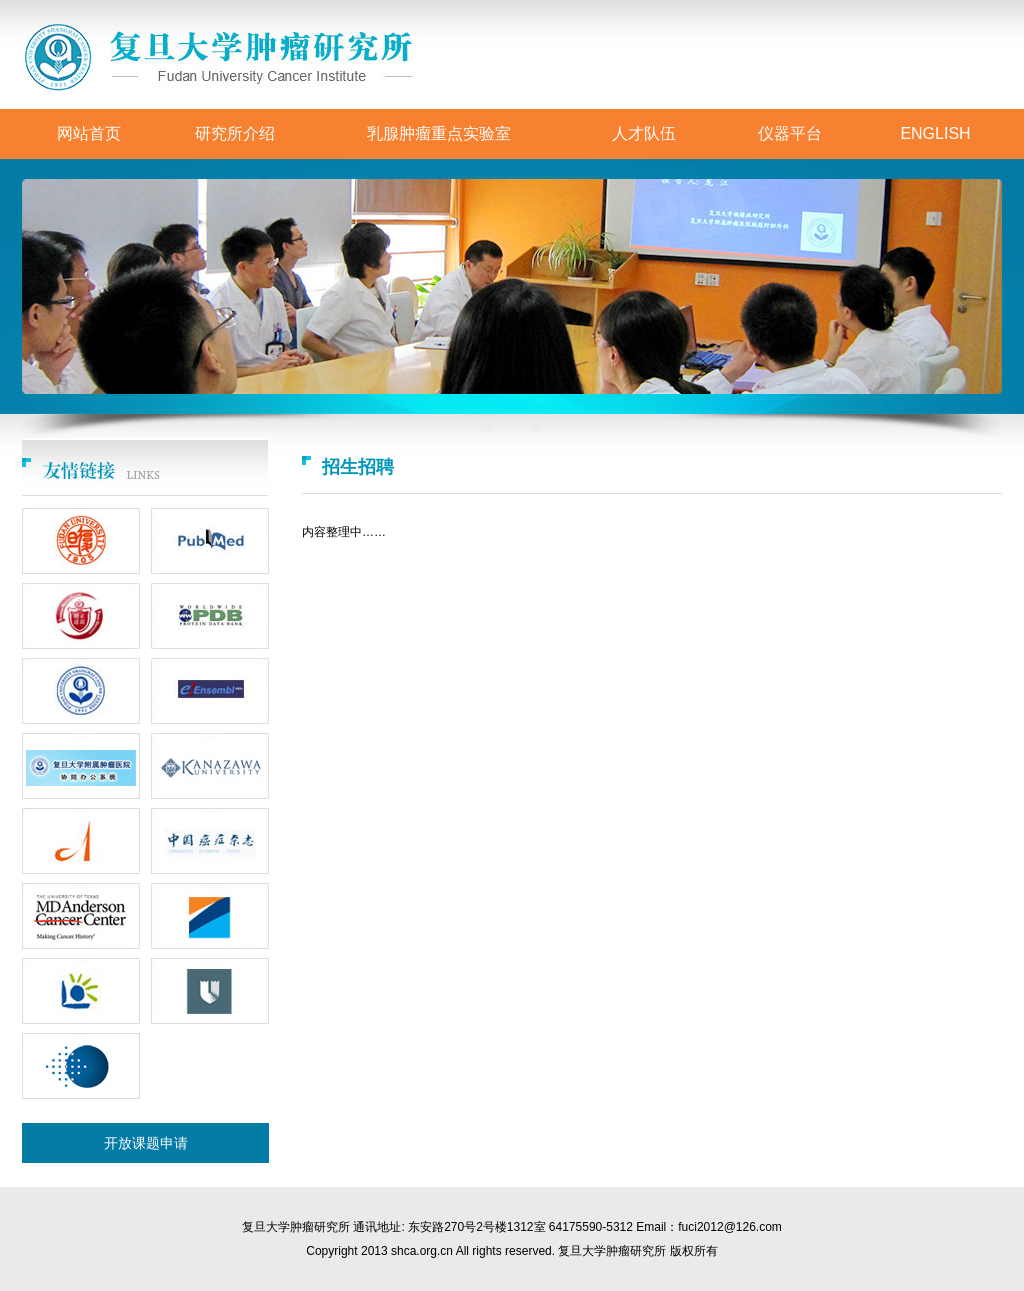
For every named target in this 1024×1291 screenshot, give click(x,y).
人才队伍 (644, 133)
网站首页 (89, 133)
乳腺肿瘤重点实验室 (439, 133)
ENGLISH (935, 133)
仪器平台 (790, 133)
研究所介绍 (235, 133)
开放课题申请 (146, 1143)
